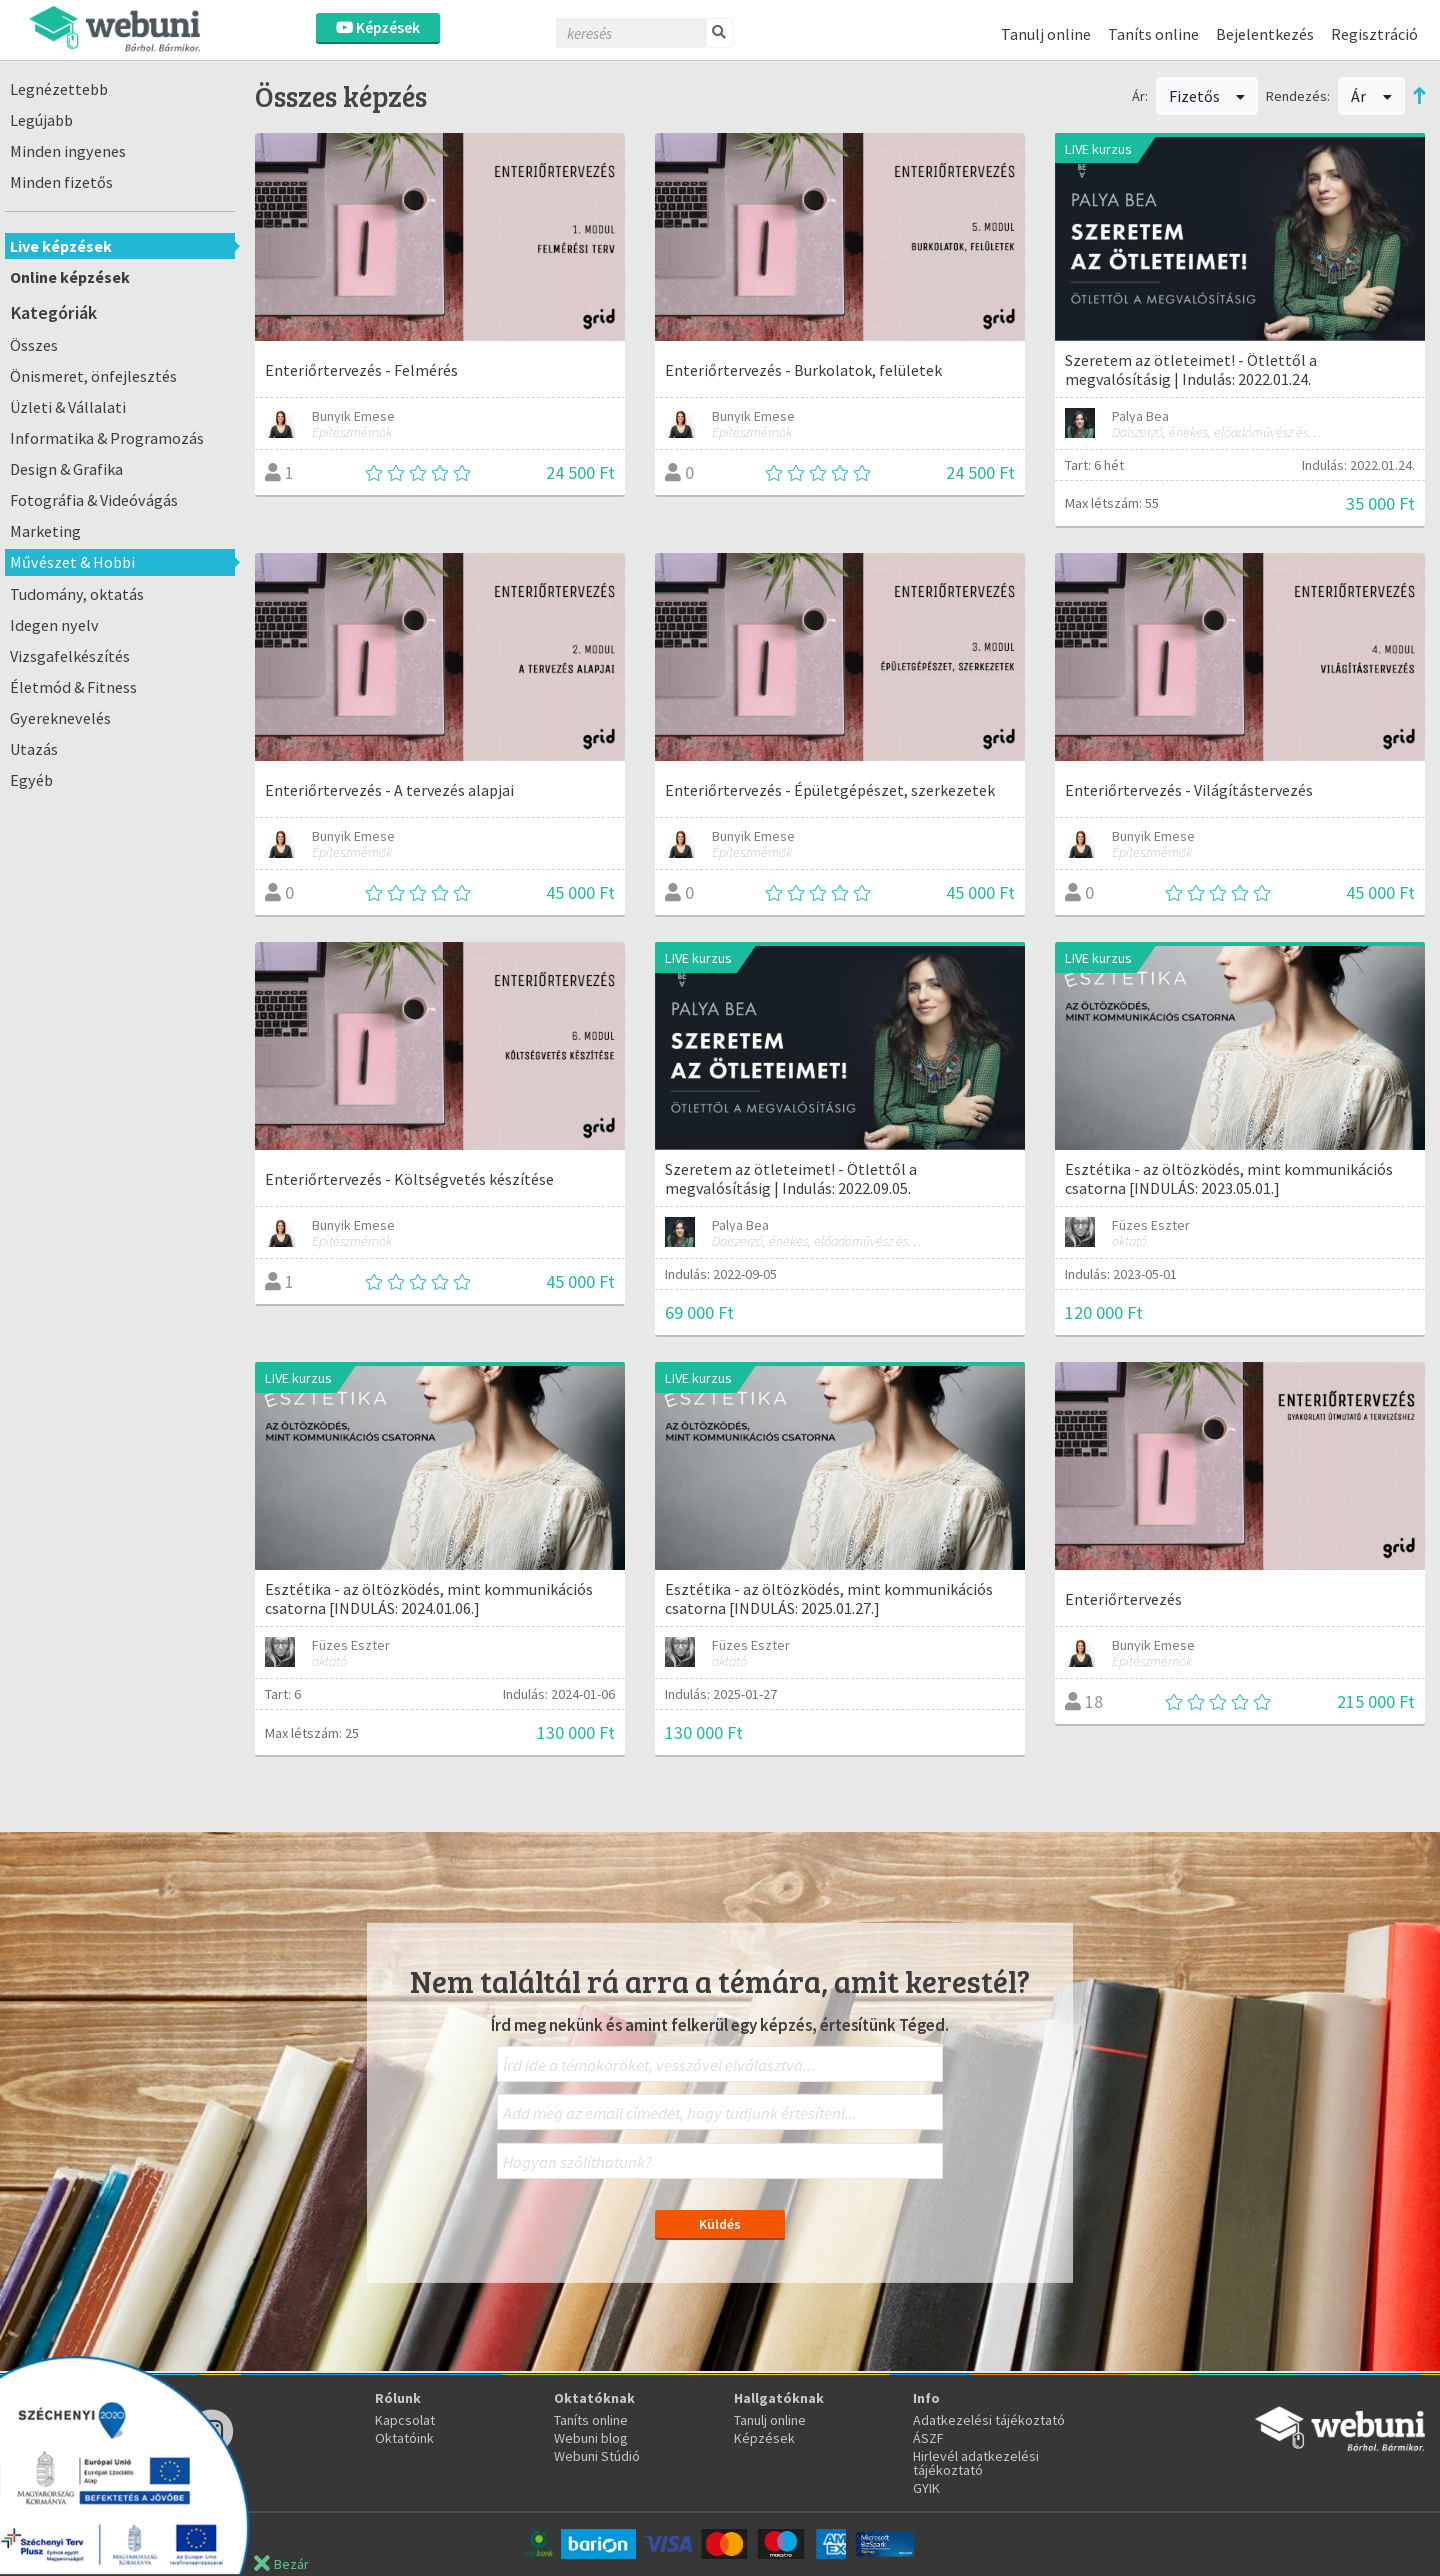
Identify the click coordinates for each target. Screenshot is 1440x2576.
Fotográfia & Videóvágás (94, 500)
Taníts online (1153, 34)
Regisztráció (1374, 34)
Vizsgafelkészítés (70, 656)
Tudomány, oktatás (77, 594)
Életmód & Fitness (73, 687)
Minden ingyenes (68, 151)
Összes (34, 345)
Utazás (34, 749)
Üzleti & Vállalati (68, 407)
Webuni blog (591, 2438)
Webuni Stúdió (597, 2456)
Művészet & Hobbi (72, 562)
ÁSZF (928, 2438)
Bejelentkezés (1265, 34)
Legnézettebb (59, 89)
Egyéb (31, 780)
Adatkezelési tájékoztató (989, 2420)
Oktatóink (404, 2438)
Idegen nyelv (54, 625)
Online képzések (70, 277)
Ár (1371, 96)
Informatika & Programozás (107, 438)
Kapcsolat (405, 2420)
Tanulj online (1046, 34)
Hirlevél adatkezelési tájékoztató (976, 2463)
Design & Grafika (66, 469)
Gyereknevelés (60, 718)
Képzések (378, 27)
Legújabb (41, 120)
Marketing (45, 531)
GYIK (926, 2488)
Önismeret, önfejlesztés (93, 376)
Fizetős (1207, 96)
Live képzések (61, 246)
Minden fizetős (61, 182)
